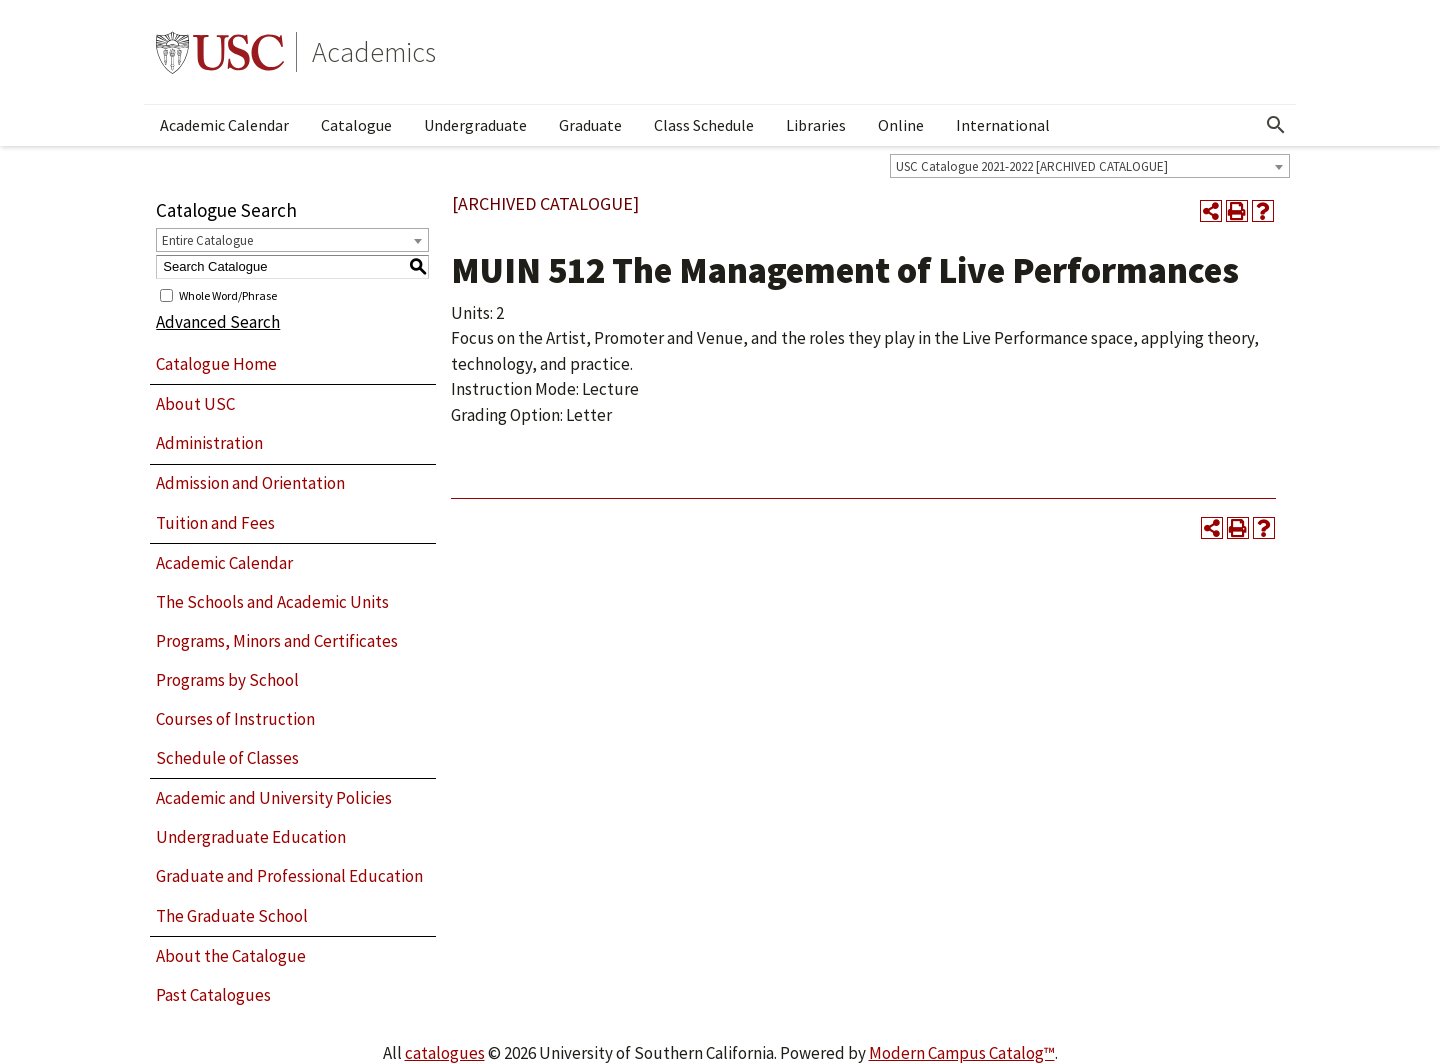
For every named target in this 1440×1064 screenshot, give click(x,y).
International (1003, 125)
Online (901, 125)
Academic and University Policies (274, 798)
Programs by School (227, 680)
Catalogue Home (216, 364)
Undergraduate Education (251, 837)
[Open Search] (1276, 125)
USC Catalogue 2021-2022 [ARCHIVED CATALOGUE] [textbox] (1032, 166)
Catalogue (356, 125)
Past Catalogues (213, 995)
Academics (374, 52)
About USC (195, 404)
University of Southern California (220, 52)
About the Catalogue (231, 956)
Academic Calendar (224, 125)
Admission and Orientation (250, 483)
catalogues (445, 1053)
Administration (209, 443)
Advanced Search (218, 322)
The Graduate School (232, 916)
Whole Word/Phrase (228, 294)
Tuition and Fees (215, 523)
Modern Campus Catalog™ (962, 1053)
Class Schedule (704, 125)
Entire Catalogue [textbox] (207, 240)
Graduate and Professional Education (289, 876)
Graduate (590, 125)
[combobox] (1090, 166)
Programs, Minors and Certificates (277, 641)
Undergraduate (475, 125)
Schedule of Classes (227, 758)
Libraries (816, 125)
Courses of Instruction (235, 719)
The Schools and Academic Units (272, 602)
